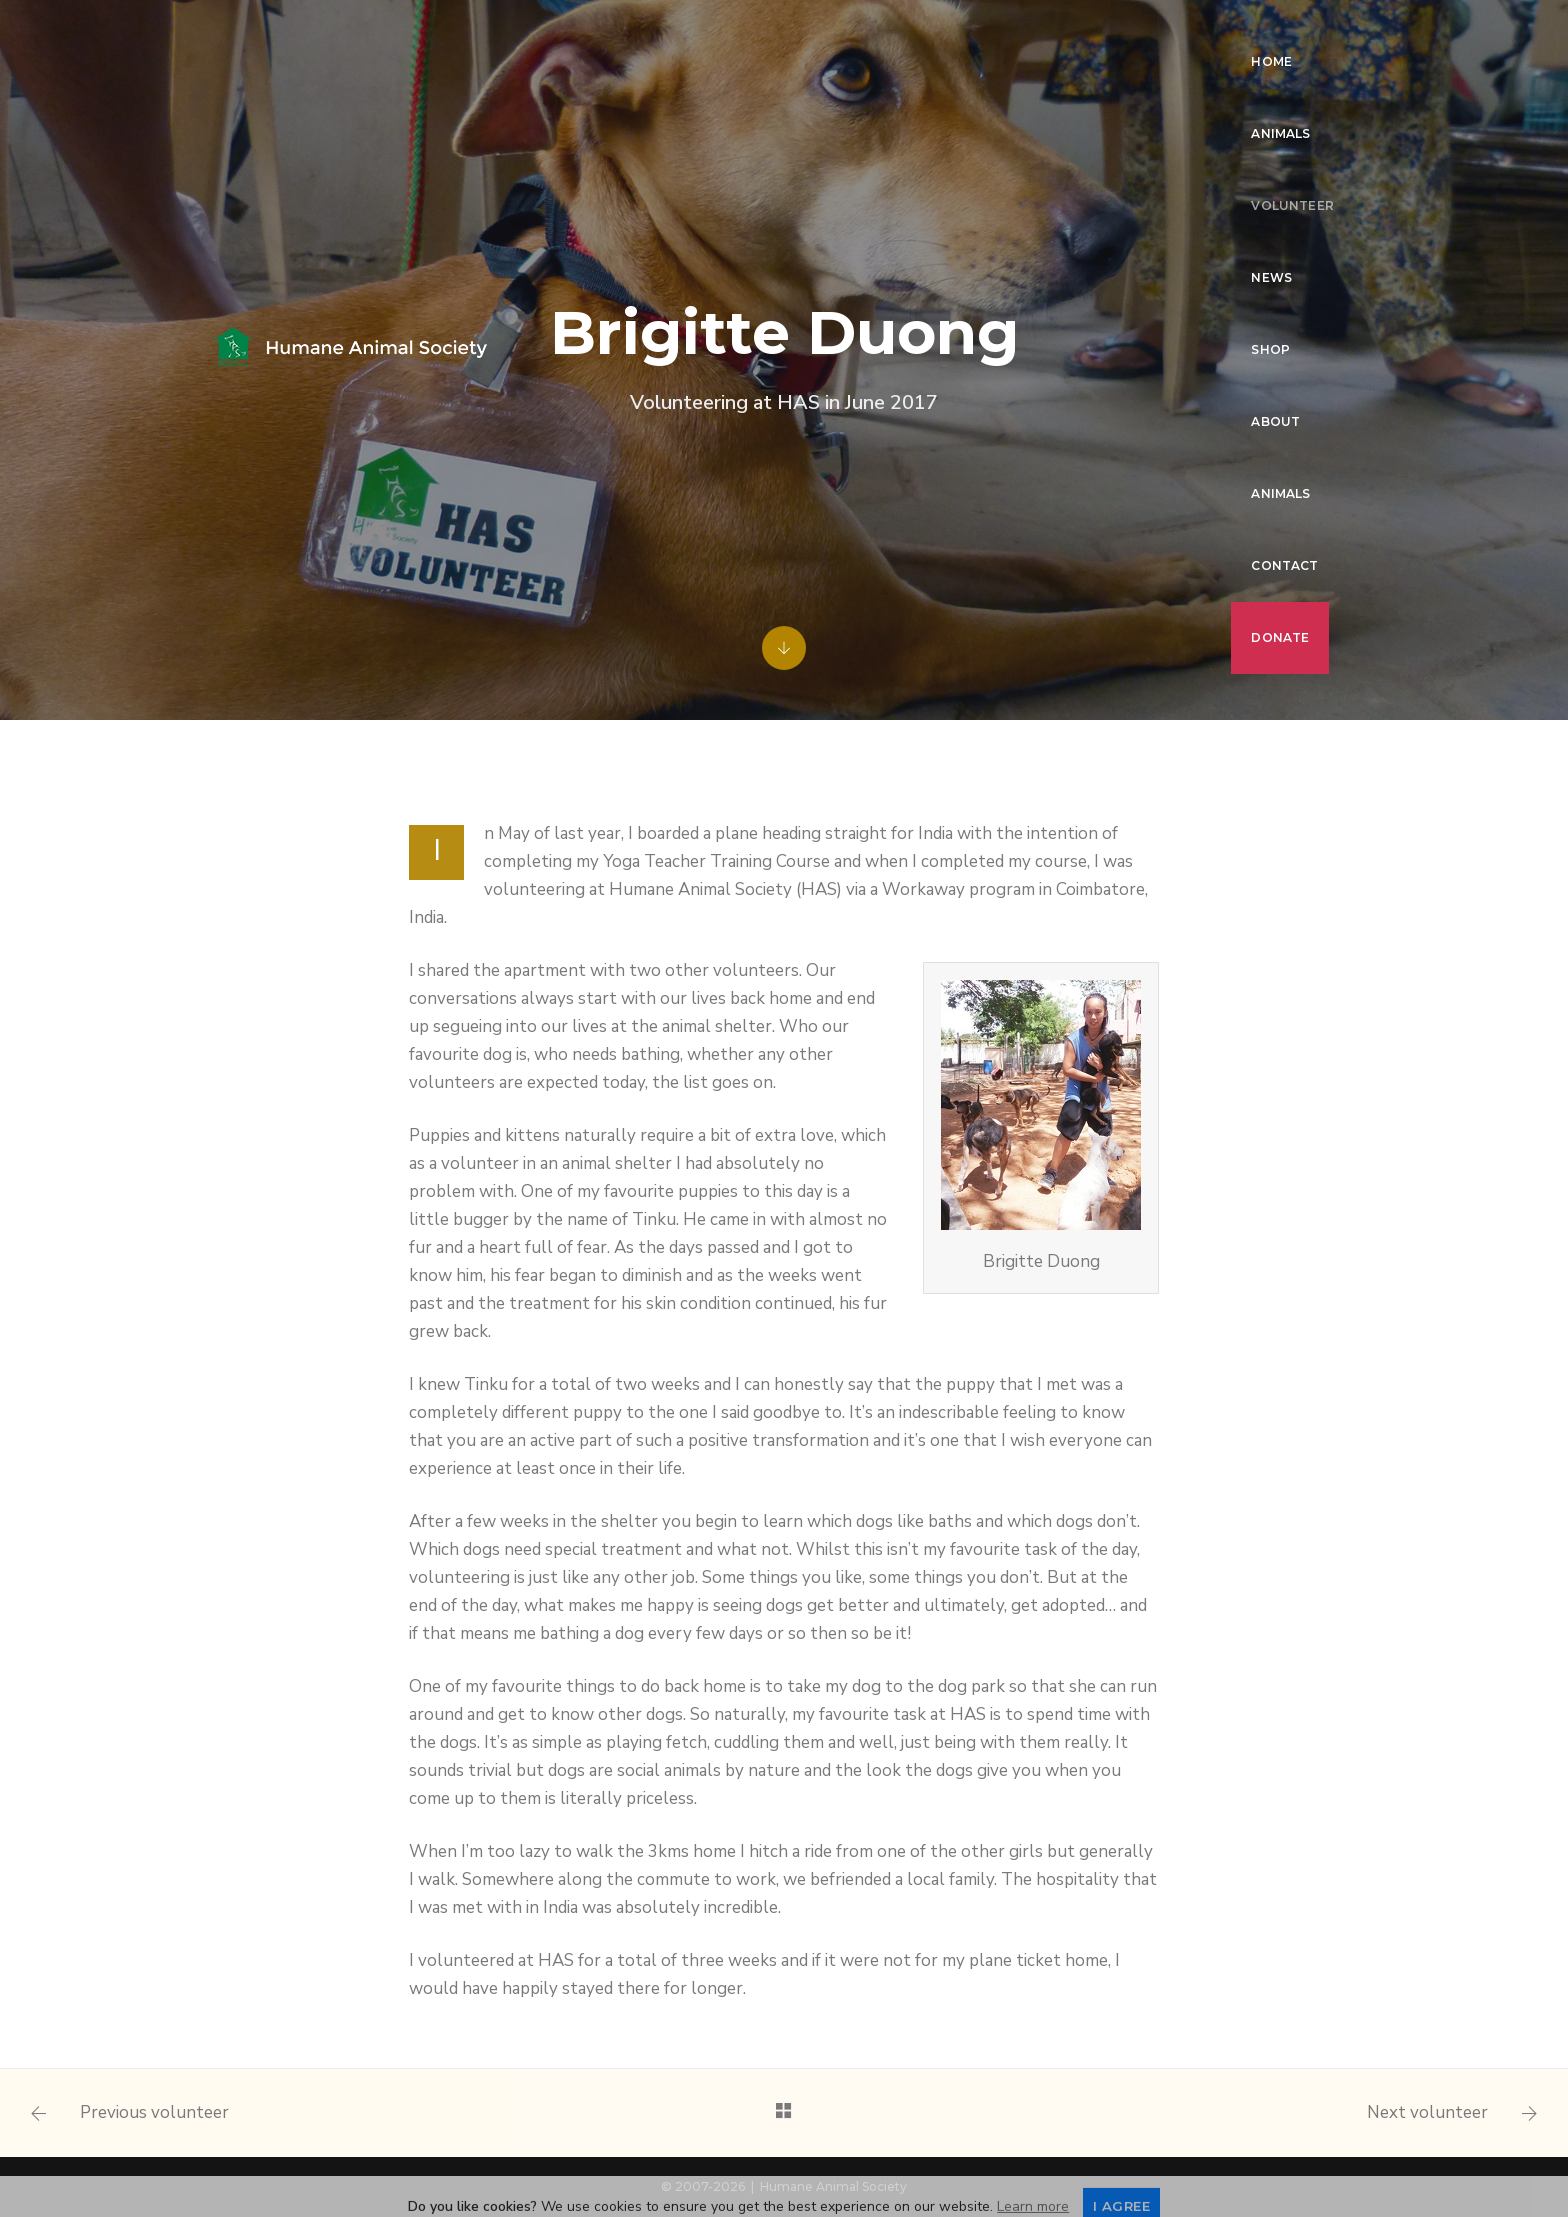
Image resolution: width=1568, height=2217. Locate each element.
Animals (649, 35)
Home (559, 35)
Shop (941, 35)
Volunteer (760, 35)
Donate (568, 107)
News (862, 35)
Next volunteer (1427, 2112)
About (1025, 35)
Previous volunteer (154, 2112)
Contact (1222, 35)
